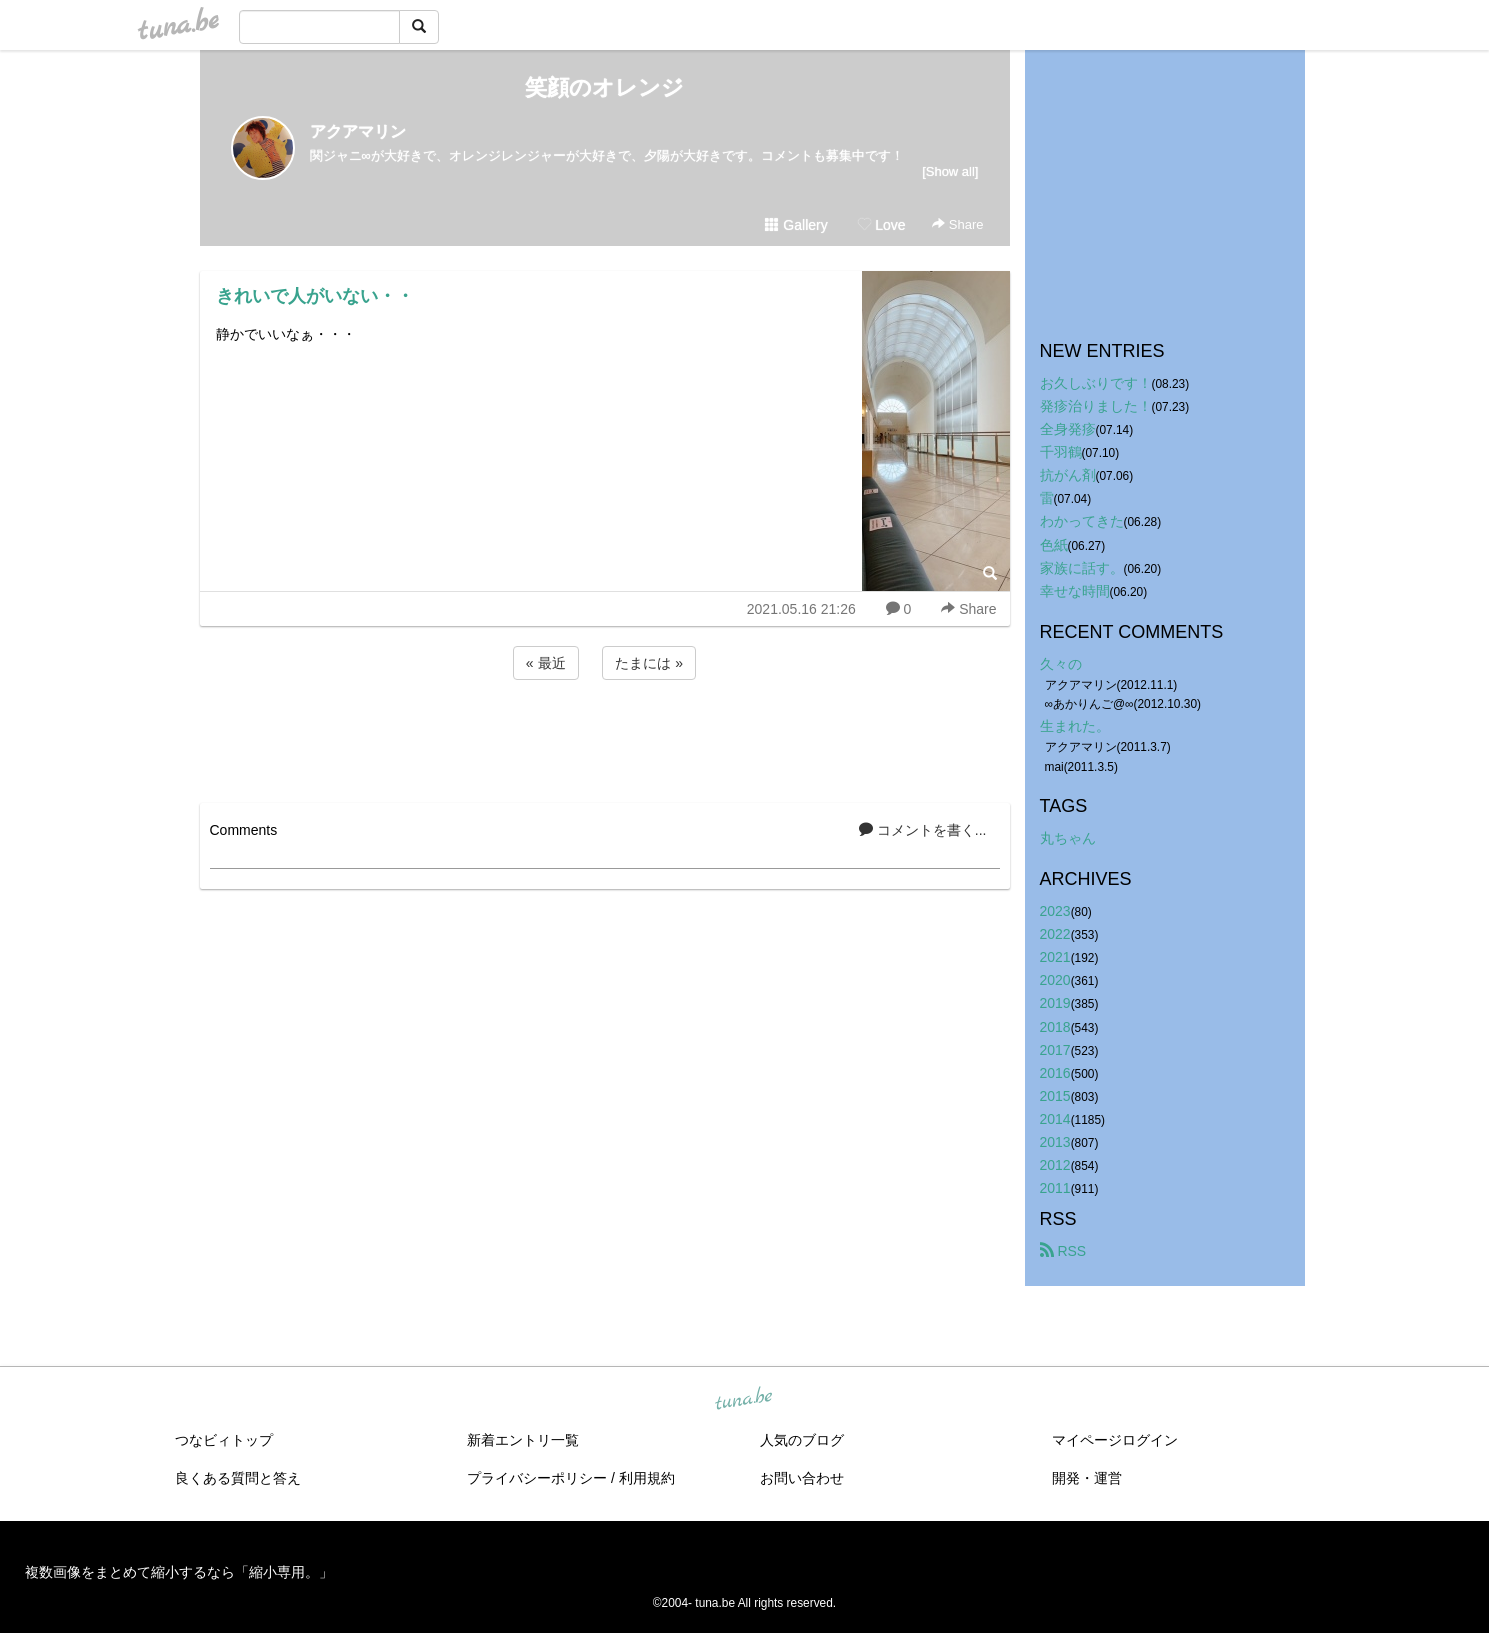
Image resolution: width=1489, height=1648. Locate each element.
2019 (1055, 1003)
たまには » (649, 663)
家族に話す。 (1082, 568)
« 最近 (546, 663)
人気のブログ (802, 1440)
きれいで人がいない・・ (315, 296)
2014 (1055, 1119)
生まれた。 (1075, 726)
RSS (1063, 1251)
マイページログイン (1115, 1440)
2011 (1055, 1188)
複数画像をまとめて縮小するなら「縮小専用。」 (179, 1572)
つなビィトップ (224, 1440)
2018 (1055, 1027)
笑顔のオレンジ (604, 87)
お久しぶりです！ (1096, 383)
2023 (1055, 911)
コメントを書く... (923, 830)
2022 (1055, 934)
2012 (1055, 1165)
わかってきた (1082, 521)
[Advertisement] (605, 738)
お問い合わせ (802, 1478)
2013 (1055, 1142)
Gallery (796, 225)
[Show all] (950, 171)
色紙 (1054, 545)
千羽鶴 (1061, 452)
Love (881, 225)
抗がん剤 (1068, 475)
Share (957, 224)
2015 (1055, 1096)
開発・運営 (1087, 1478)
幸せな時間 (1075, 591)
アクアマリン (358, 131)
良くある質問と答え (238, 1478)
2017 (1055, 1050)
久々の (1061, 664)
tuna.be (744, 1400)
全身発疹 (1068, 429)
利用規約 (647, 1478)
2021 (1055, 957)
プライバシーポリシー (537, 1478)
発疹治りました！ (1096, 406)
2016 (1055, 1073)
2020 (1055, 980)
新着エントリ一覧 (523, 1440)
